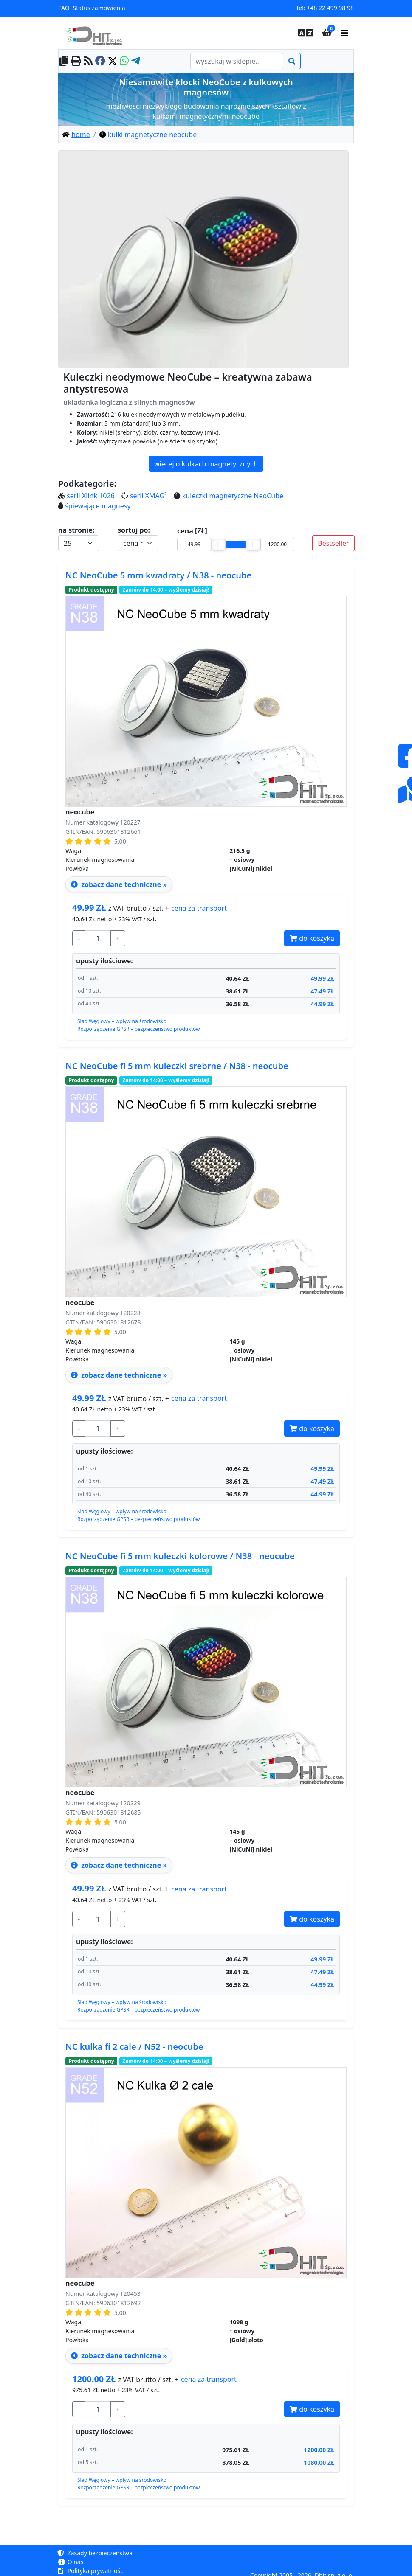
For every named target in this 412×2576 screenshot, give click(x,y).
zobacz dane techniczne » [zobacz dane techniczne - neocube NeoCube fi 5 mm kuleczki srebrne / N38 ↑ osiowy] (119, 1375)
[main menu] (344, 33)
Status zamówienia (99, 8)
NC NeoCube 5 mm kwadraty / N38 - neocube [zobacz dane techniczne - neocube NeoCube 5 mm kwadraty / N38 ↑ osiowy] (158, 575)
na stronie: (76, 530)
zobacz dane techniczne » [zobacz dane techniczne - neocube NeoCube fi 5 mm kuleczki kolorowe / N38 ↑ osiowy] (119, 1865)
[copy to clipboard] (64, 61)
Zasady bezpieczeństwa (95, 2553)
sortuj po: (134, 530)
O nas (70, 2562)
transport (199, 908)
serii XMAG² (148, 495)
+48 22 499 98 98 (330, 8)
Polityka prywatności (91, 2571)
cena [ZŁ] (192, 531)
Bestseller (333, 543)
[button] (303, 33)
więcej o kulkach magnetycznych (206, 464)
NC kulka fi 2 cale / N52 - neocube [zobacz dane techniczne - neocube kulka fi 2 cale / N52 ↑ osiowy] (134, 2047)
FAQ (64, 8)
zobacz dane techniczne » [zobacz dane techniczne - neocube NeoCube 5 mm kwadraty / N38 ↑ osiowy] (119, 884)
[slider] (218, 544)
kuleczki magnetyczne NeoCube (232, 495)
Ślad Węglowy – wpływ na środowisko (121, 1021)
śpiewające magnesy (97, 506)
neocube (79, 812)
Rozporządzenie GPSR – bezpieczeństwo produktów (138, 1029)
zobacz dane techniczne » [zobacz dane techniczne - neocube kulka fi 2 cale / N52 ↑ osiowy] (119, 2355)
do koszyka (312, 938)
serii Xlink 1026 (91, 495)
